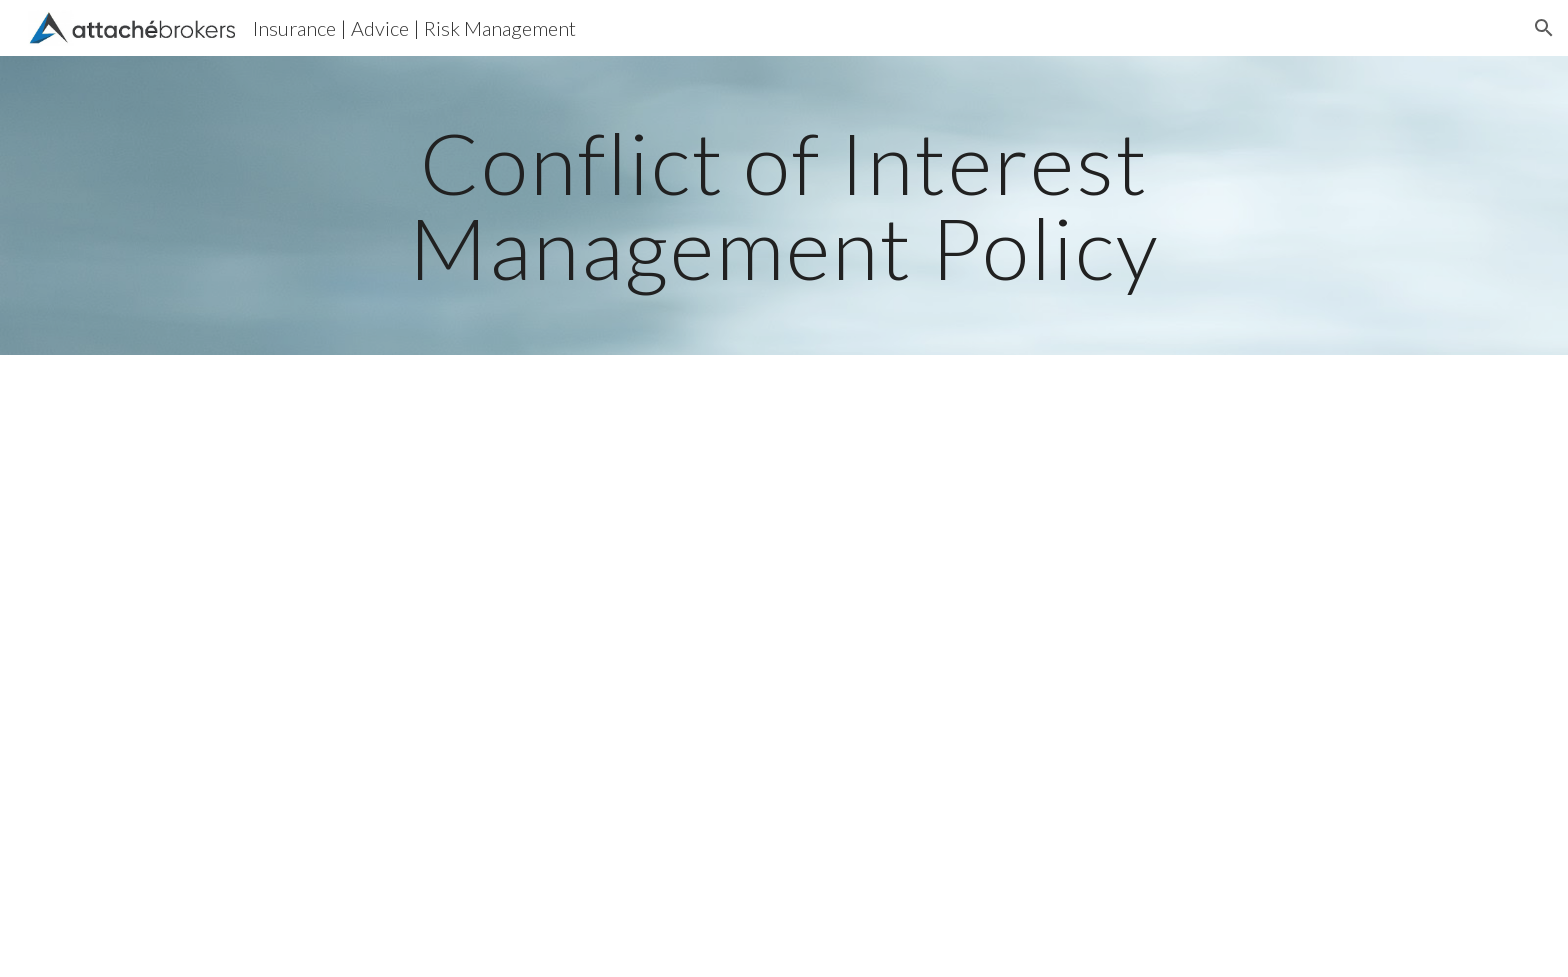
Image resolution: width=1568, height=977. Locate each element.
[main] (784, 205)
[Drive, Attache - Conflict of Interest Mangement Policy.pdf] (784, 666)
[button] (1544, 28)
